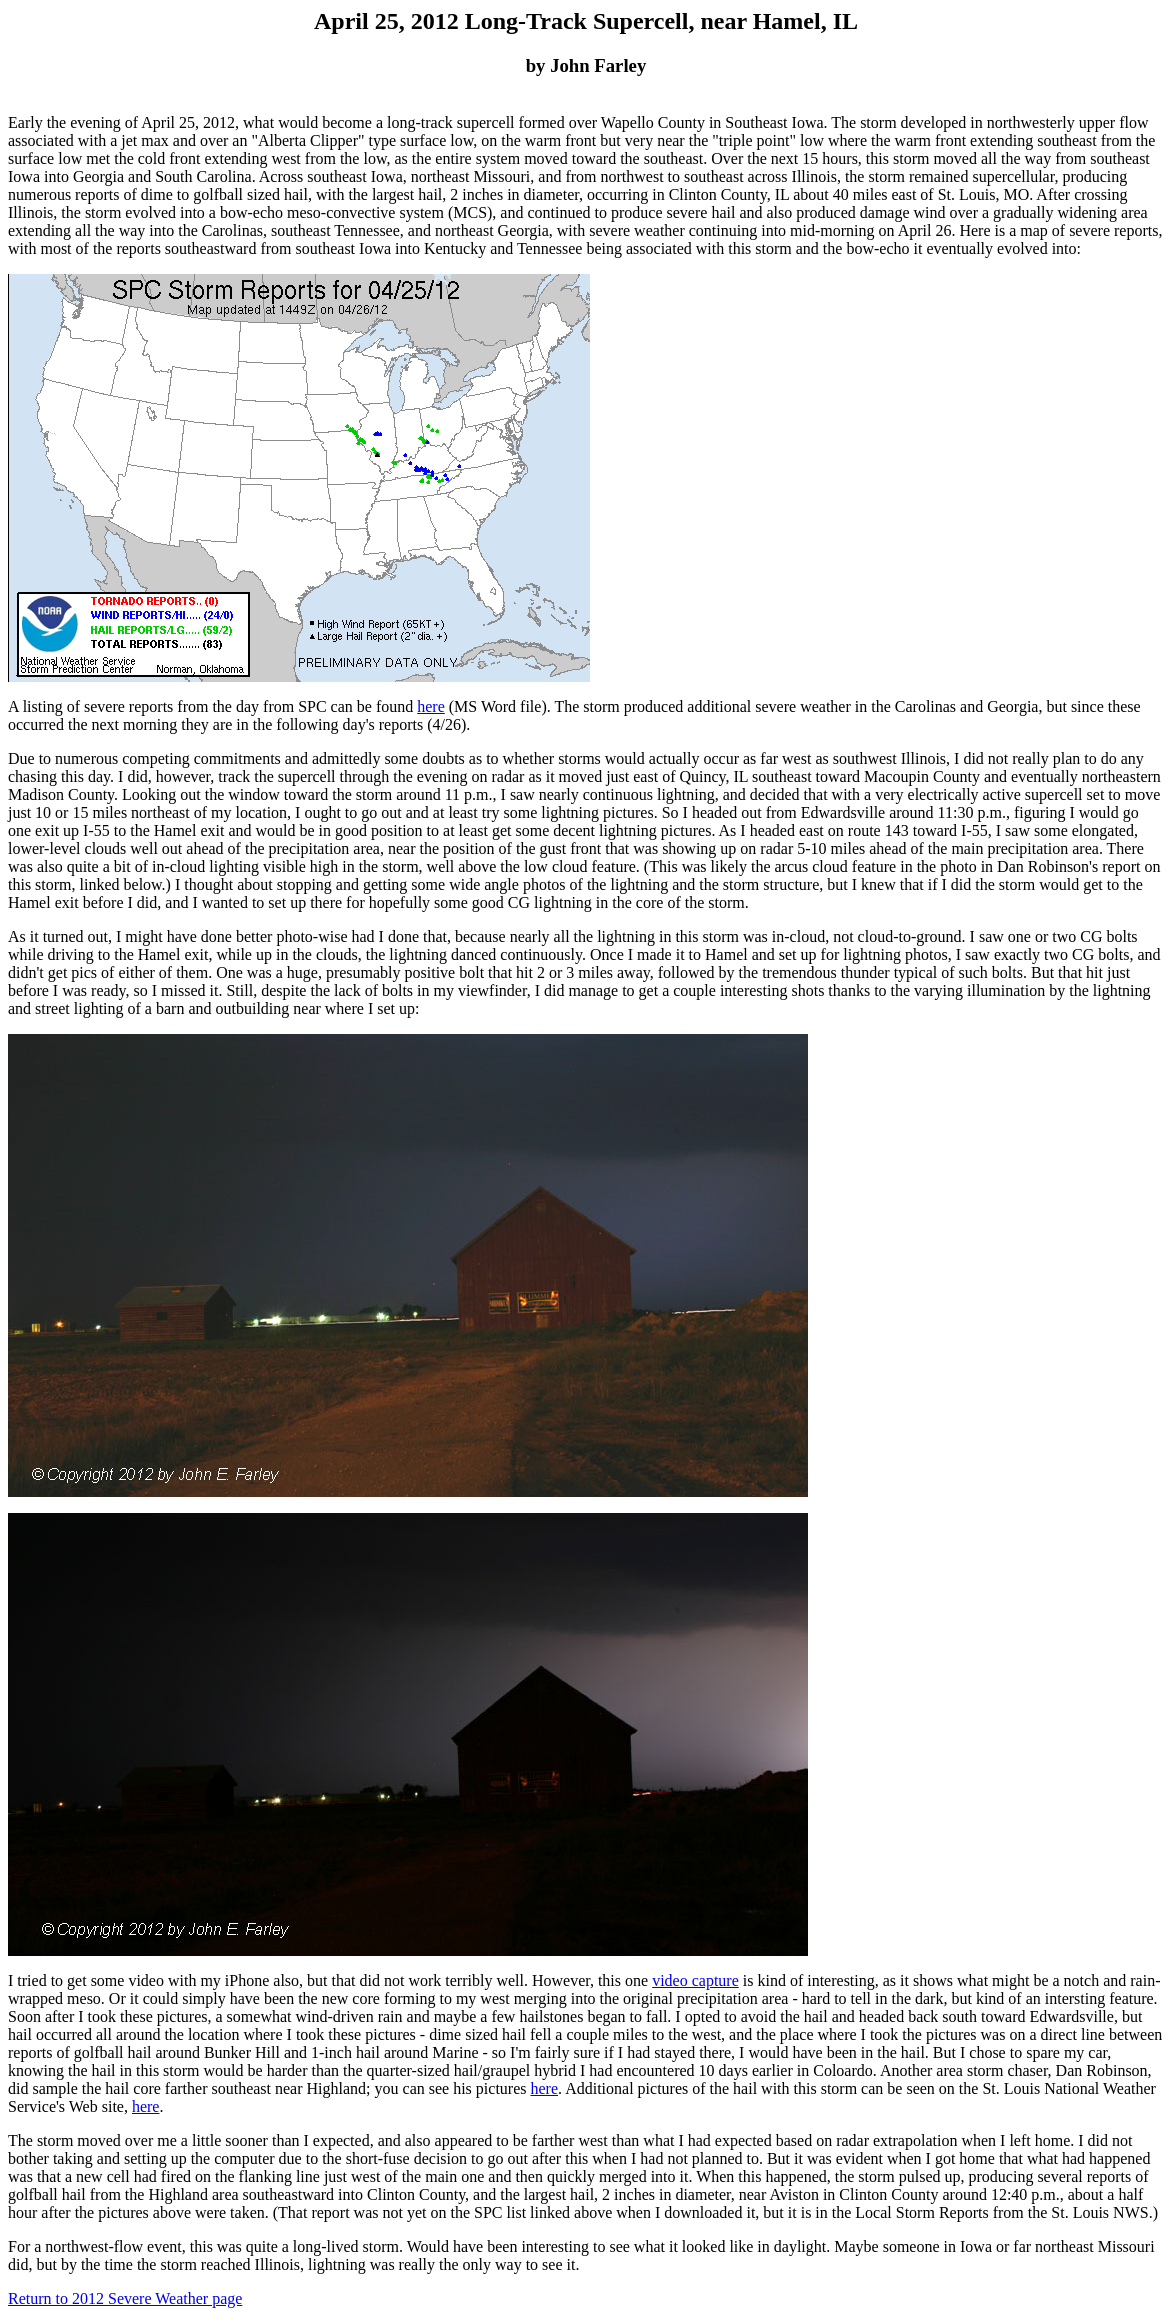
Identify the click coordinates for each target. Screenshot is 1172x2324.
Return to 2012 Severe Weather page (125, 2298)
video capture (695, 1980)
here (431, 706)
